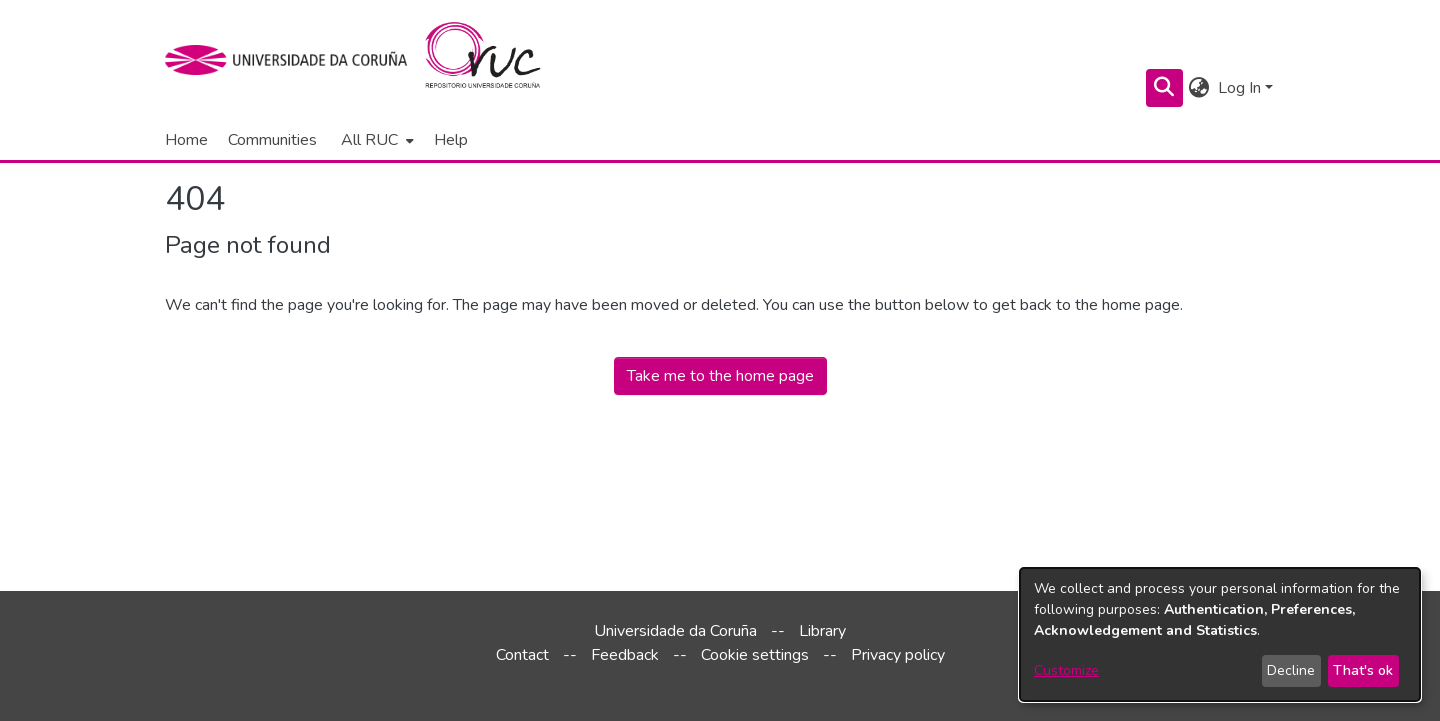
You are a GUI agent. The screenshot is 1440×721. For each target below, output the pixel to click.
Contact (522, 655)
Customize (1066, 670)
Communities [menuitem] (272, 140)
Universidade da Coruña (675, 631)
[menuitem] (375, 140)
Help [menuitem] (451, 140)
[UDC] (292, 60)
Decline (1291, 670)
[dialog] (1220, 634)
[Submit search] (1164, 88)
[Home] (494, 60)
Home (186, 140)
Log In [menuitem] (1239, 88)
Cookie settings (755, 655)
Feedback (625, 655)
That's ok (1363, 670)
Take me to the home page (720, 376)
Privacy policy (898, 655)
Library (822, 631)
